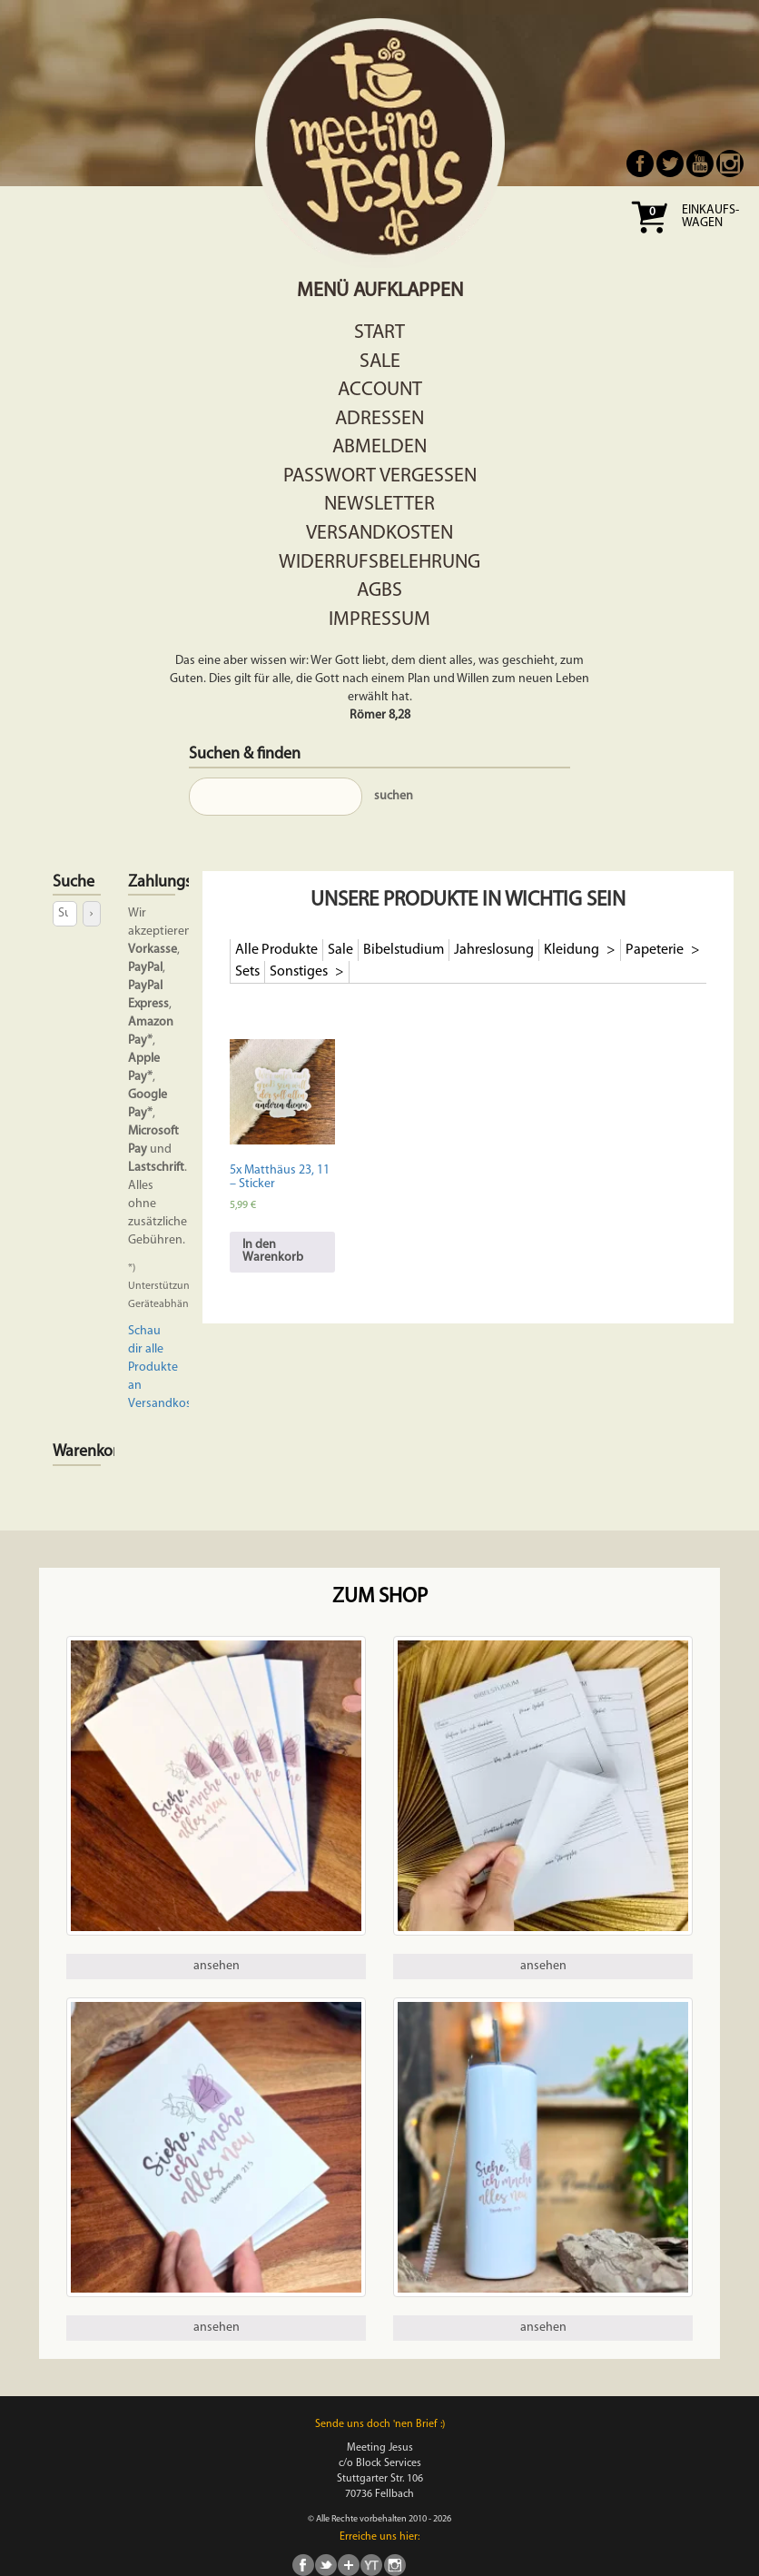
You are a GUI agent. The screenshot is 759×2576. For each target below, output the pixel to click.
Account (380, 390)
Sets (247, 972)
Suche (73, 882)
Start (379, 332)
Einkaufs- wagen (710, 217)
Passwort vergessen (380, 476)
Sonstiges (300, 972)
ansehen (216, 1966)
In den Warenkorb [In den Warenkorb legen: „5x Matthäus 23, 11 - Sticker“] (272, 1251)
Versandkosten (379, 533)
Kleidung (573, 950)
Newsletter (379, 504)
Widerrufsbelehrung (379, 562)
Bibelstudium (403, 950)
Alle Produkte (276, 950)
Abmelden (379, 447)
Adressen (379, 419)
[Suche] (91, 913)
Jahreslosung (494, 950)
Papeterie (656, 950)
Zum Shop (380, 1597)
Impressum (379, 619)
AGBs (379, 590)
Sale (380, 362)
